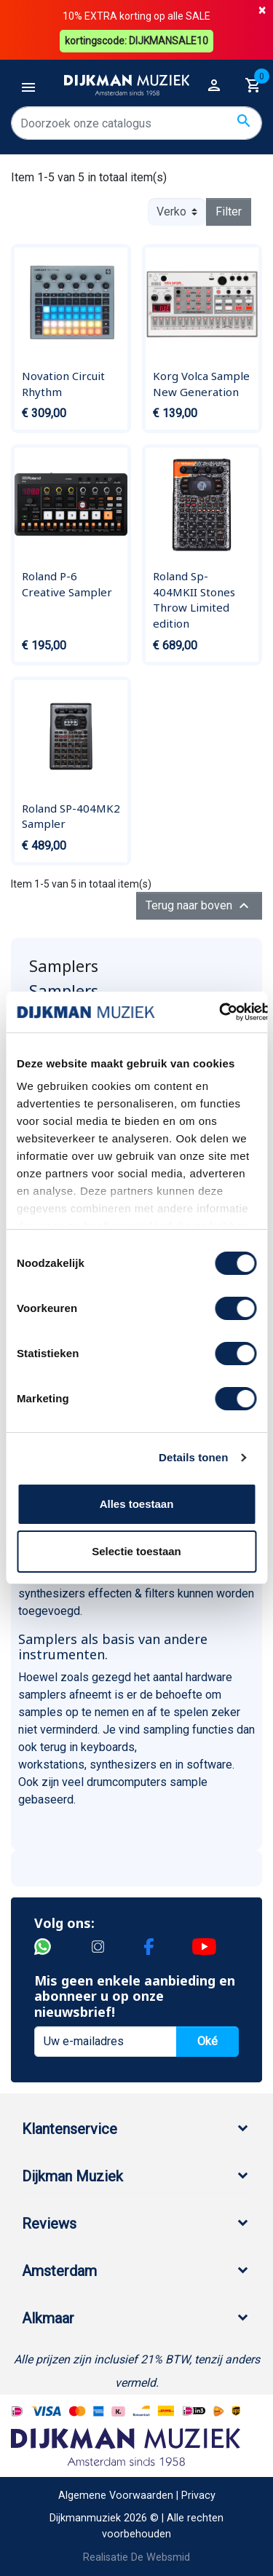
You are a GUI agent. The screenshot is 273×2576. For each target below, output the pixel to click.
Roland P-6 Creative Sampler (67, 584)
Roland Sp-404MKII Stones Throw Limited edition (194, 600)
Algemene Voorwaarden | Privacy (136, 2495)
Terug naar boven (199, 905)
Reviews (49, 2223)
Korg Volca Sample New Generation (201, 383)
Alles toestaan (137, 1504)
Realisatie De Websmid (136, 2557)
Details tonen (193, 1457)
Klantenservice (69, 2129)
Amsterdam (59, 2271)
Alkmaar (48, 2318)
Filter (228, 211)
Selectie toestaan (136, 1551)
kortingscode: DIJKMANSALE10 (136, 41)
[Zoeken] (136, 123)
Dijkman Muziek (72, 2176)
